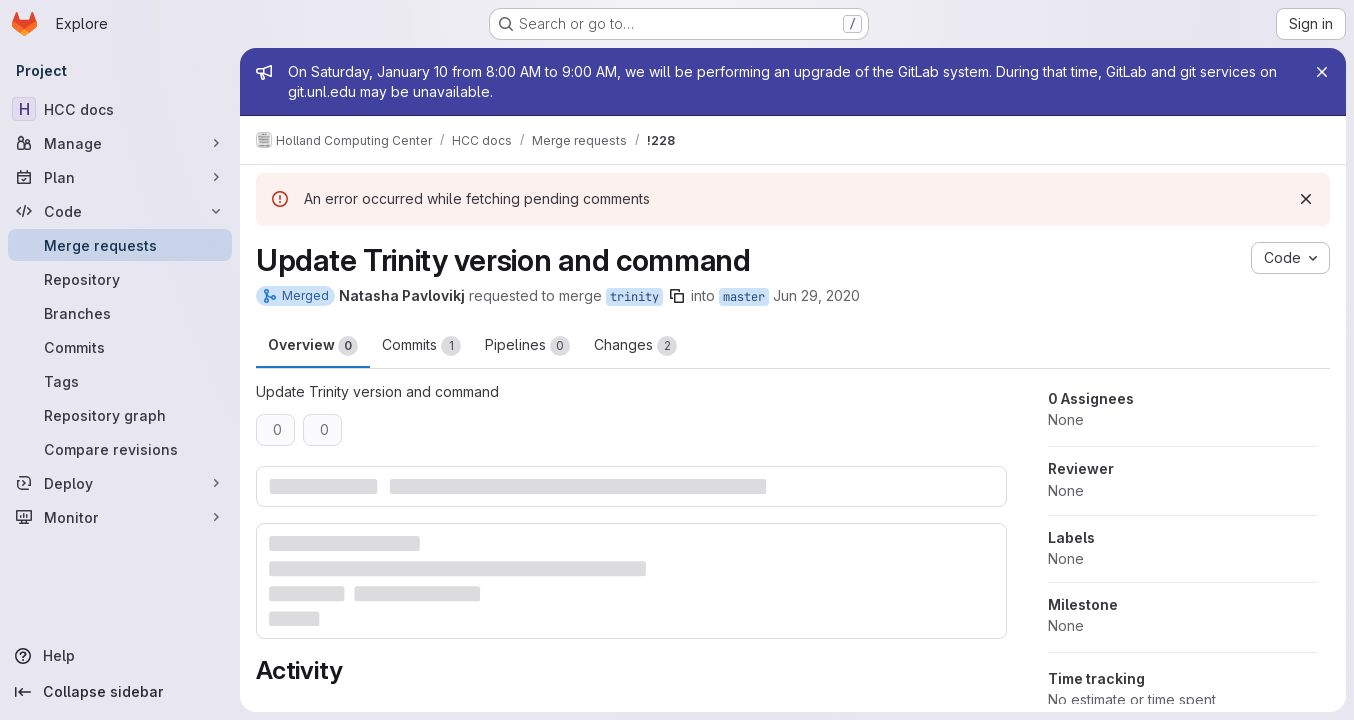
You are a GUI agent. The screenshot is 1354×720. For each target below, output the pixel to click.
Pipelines (527, 346)
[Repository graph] (120, 415)
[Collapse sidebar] (120, 692)
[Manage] (120, 143)
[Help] (120, 656)
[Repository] (120, 279)
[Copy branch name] (677, 296)
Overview (313, 346)
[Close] (1322, 72)
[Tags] (120, 381)
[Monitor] (120, 517)
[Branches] (120, 313)
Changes (635, 346)
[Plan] (120, 177)
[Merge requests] (120, 245)
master (744, 297)
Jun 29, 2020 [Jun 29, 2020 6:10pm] (816, 295)
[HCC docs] (120, 109)
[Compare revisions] (120, 449)
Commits (421, 346)
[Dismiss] (1306, 199)
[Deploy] (120, 483)
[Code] (120, 211)
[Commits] (120, 347)
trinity (634, 297)
